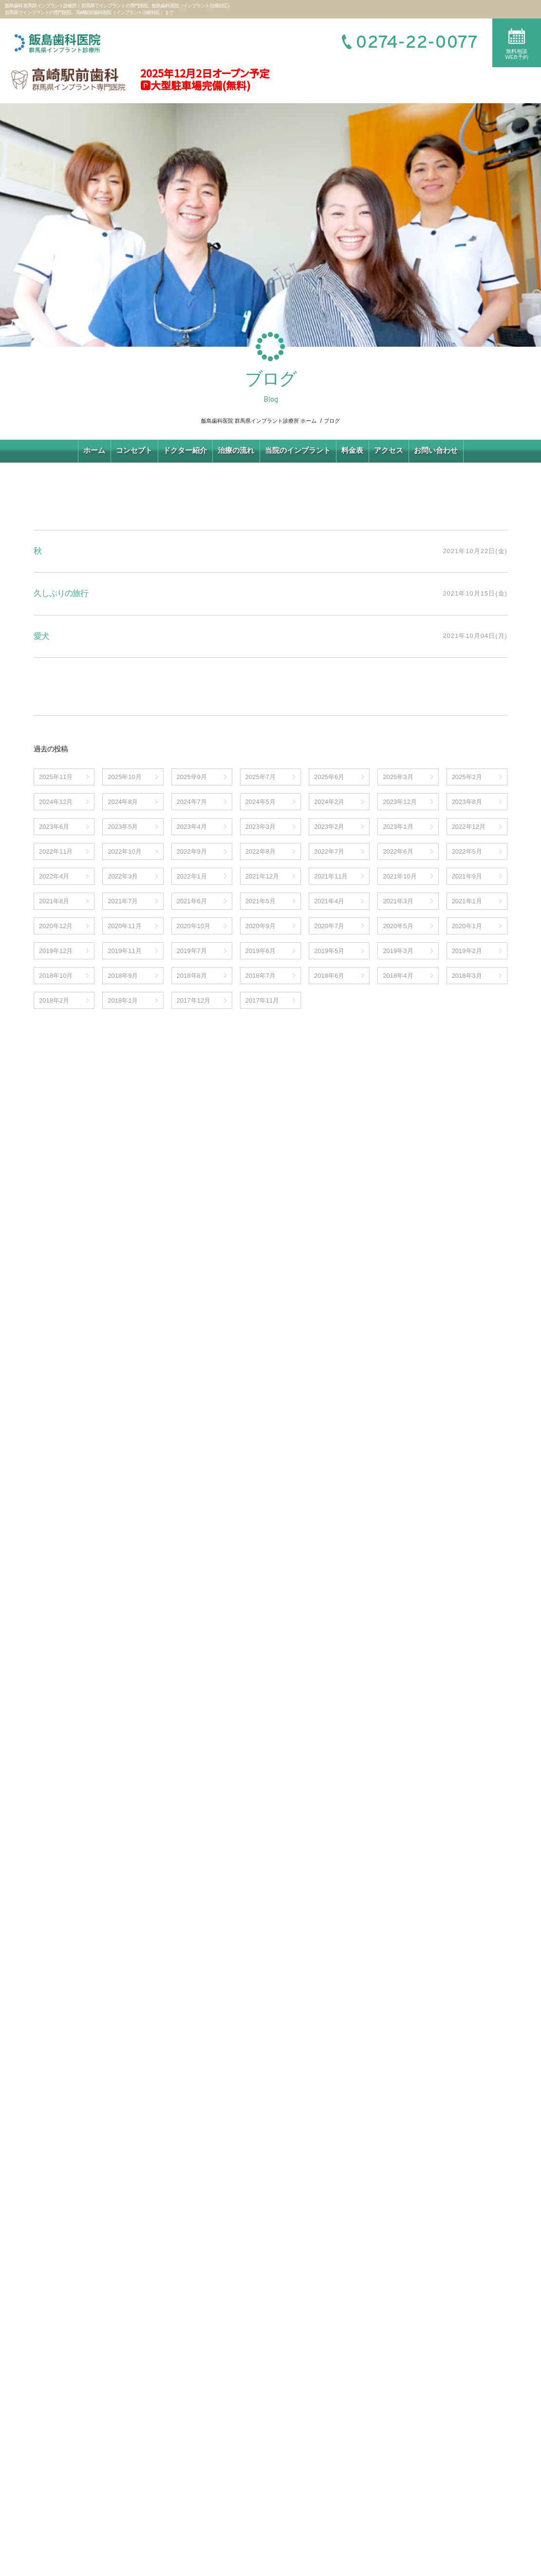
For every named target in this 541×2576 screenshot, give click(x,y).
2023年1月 (398, 826)
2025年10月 (124, 777)
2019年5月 (329, 950)
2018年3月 (467, 975)
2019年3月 (398, 950)
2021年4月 (329, 901)
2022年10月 (124, 851)
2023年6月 (54, 826)
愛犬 (41, 636)
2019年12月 (56, 950)
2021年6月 (192, 901)
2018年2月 (54, 1000)
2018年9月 (123, 975)
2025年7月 (260, 777)
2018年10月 (56, 975)
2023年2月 (329, 826)
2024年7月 (192, 801)
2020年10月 (193, 926)
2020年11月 (124, 926)
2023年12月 (399, 801)
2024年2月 (329, 801)
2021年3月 (398, 901)
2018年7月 (260, 975)
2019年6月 (260, 950)
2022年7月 (329, 851)
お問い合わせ (436, 450)
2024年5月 (260, 801)
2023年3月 (260, 826)
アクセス (388, 450)
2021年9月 (467, 876)
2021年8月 (54, 901)
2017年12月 (193, 1000)
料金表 (352, 450)
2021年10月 (399, 876)
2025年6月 (329, 777)
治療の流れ (236, 450)
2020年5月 (398, 926)
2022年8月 (260, 851)
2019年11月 (124, 950)
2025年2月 (467, 777)
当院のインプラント (298, 450)
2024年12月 (56, 801)
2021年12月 (262, 876)
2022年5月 (467, 851)
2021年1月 (467, 901)
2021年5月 (260, 901)
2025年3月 (398, 777)
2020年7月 (329, 926)
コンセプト (134, 450)
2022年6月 (398, 851)
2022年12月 (468, 826)
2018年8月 (192, 975)
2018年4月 (398, 975)
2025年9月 (192, 777)
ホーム (94, 450)
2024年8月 (123, 801)
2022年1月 (192, 876)
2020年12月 (56, 926)
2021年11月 (331, 876)
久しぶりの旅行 (61, 593)
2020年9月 (260, 926)
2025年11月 (56, 777)
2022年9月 (192, 851)
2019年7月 (192, 950)
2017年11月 (262, 1000)
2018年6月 (329, 975)
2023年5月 (123, 826)
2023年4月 (192, 826)
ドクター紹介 (185, 450)
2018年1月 (123, 1000)
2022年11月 (56, 851)
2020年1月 (467, 926)
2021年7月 (123, 901)
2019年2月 (467, 950)
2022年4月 (54, 876)
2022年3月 (123, 876)
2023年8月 (467, 801)
